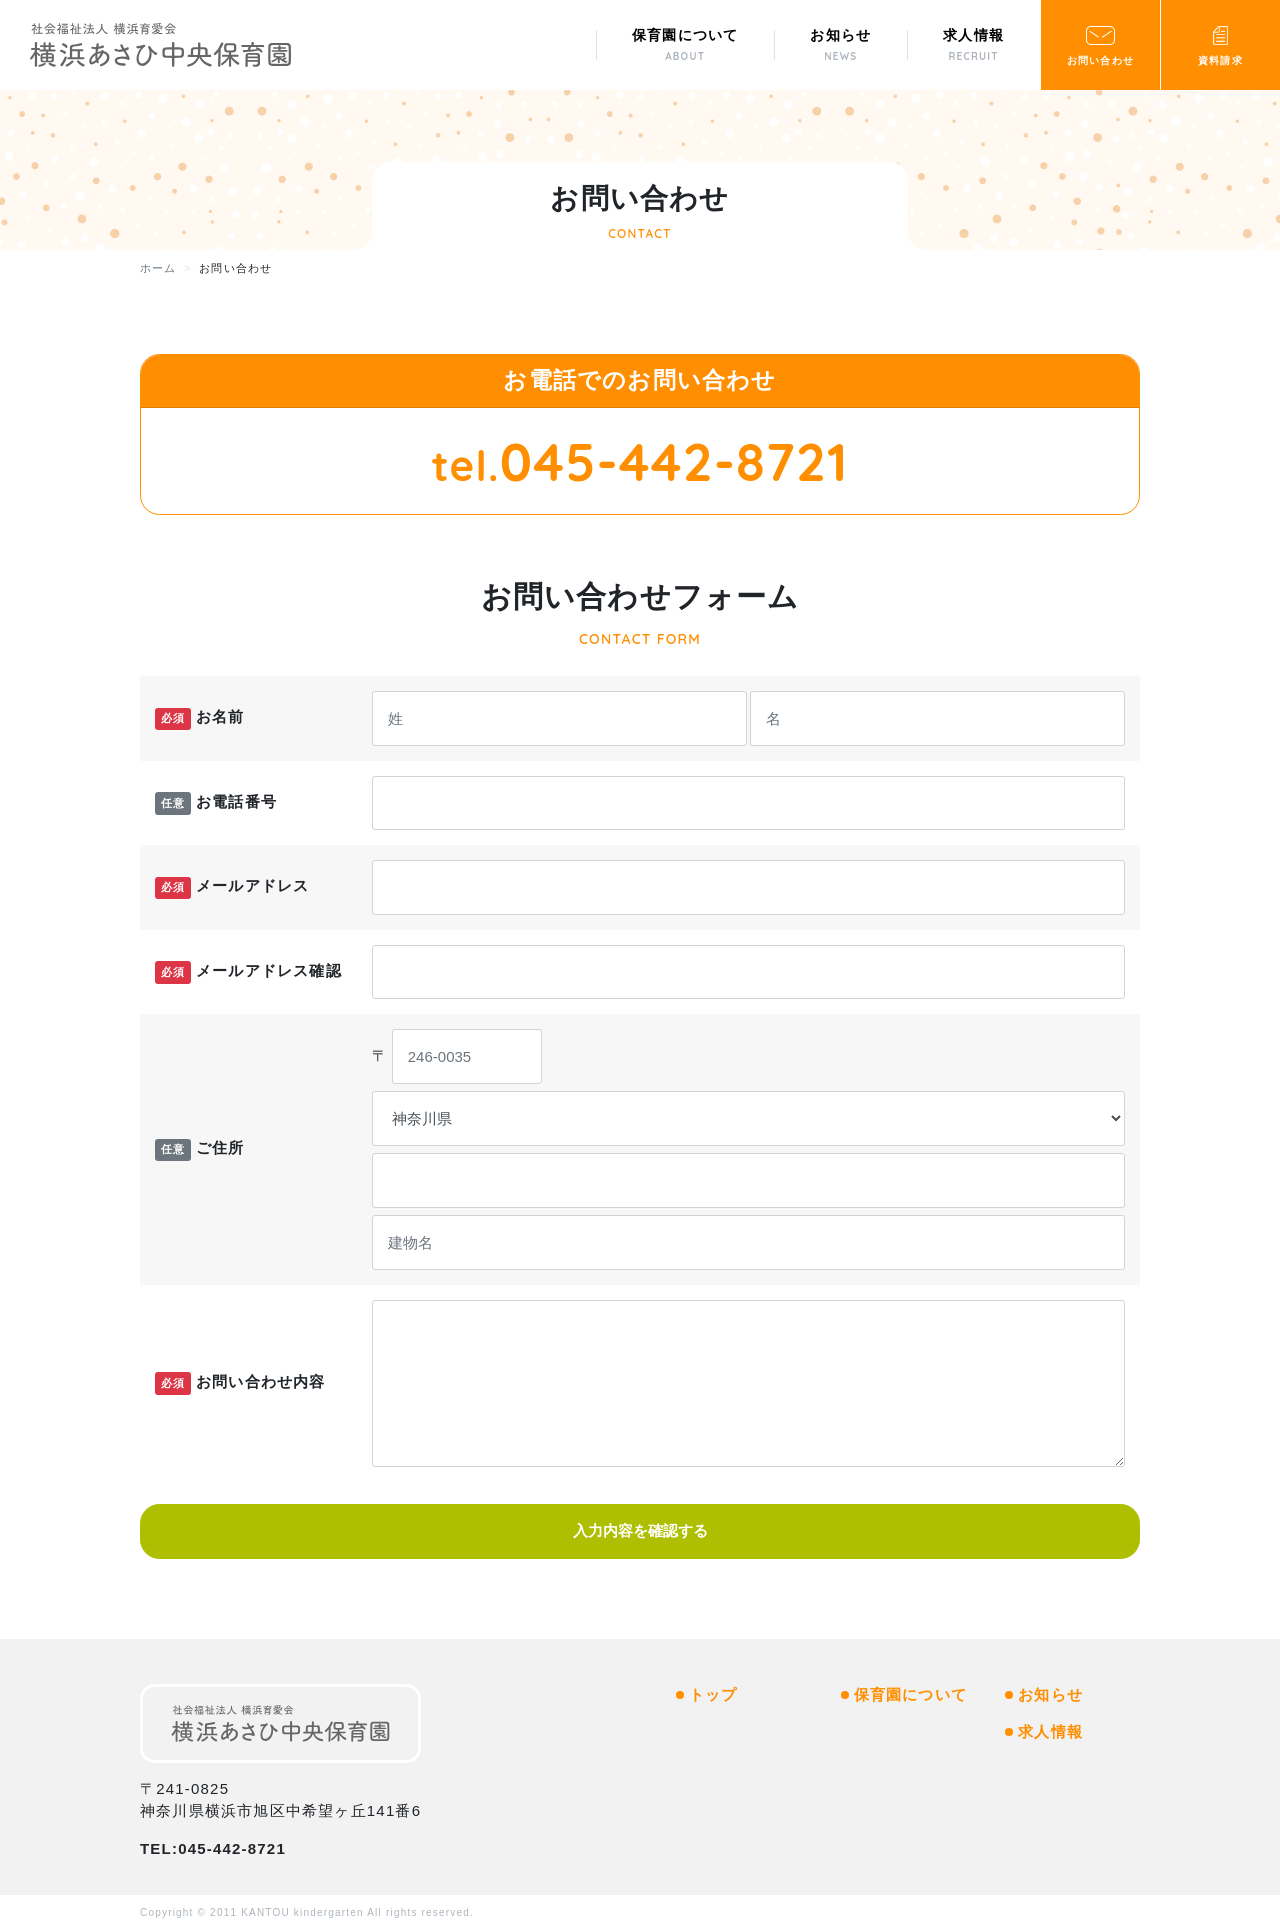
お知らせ (1050, 1694)
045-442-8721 (674, 461)
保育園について (910, 1694)
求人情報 (1050, 1731)
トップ (713, 1694)
